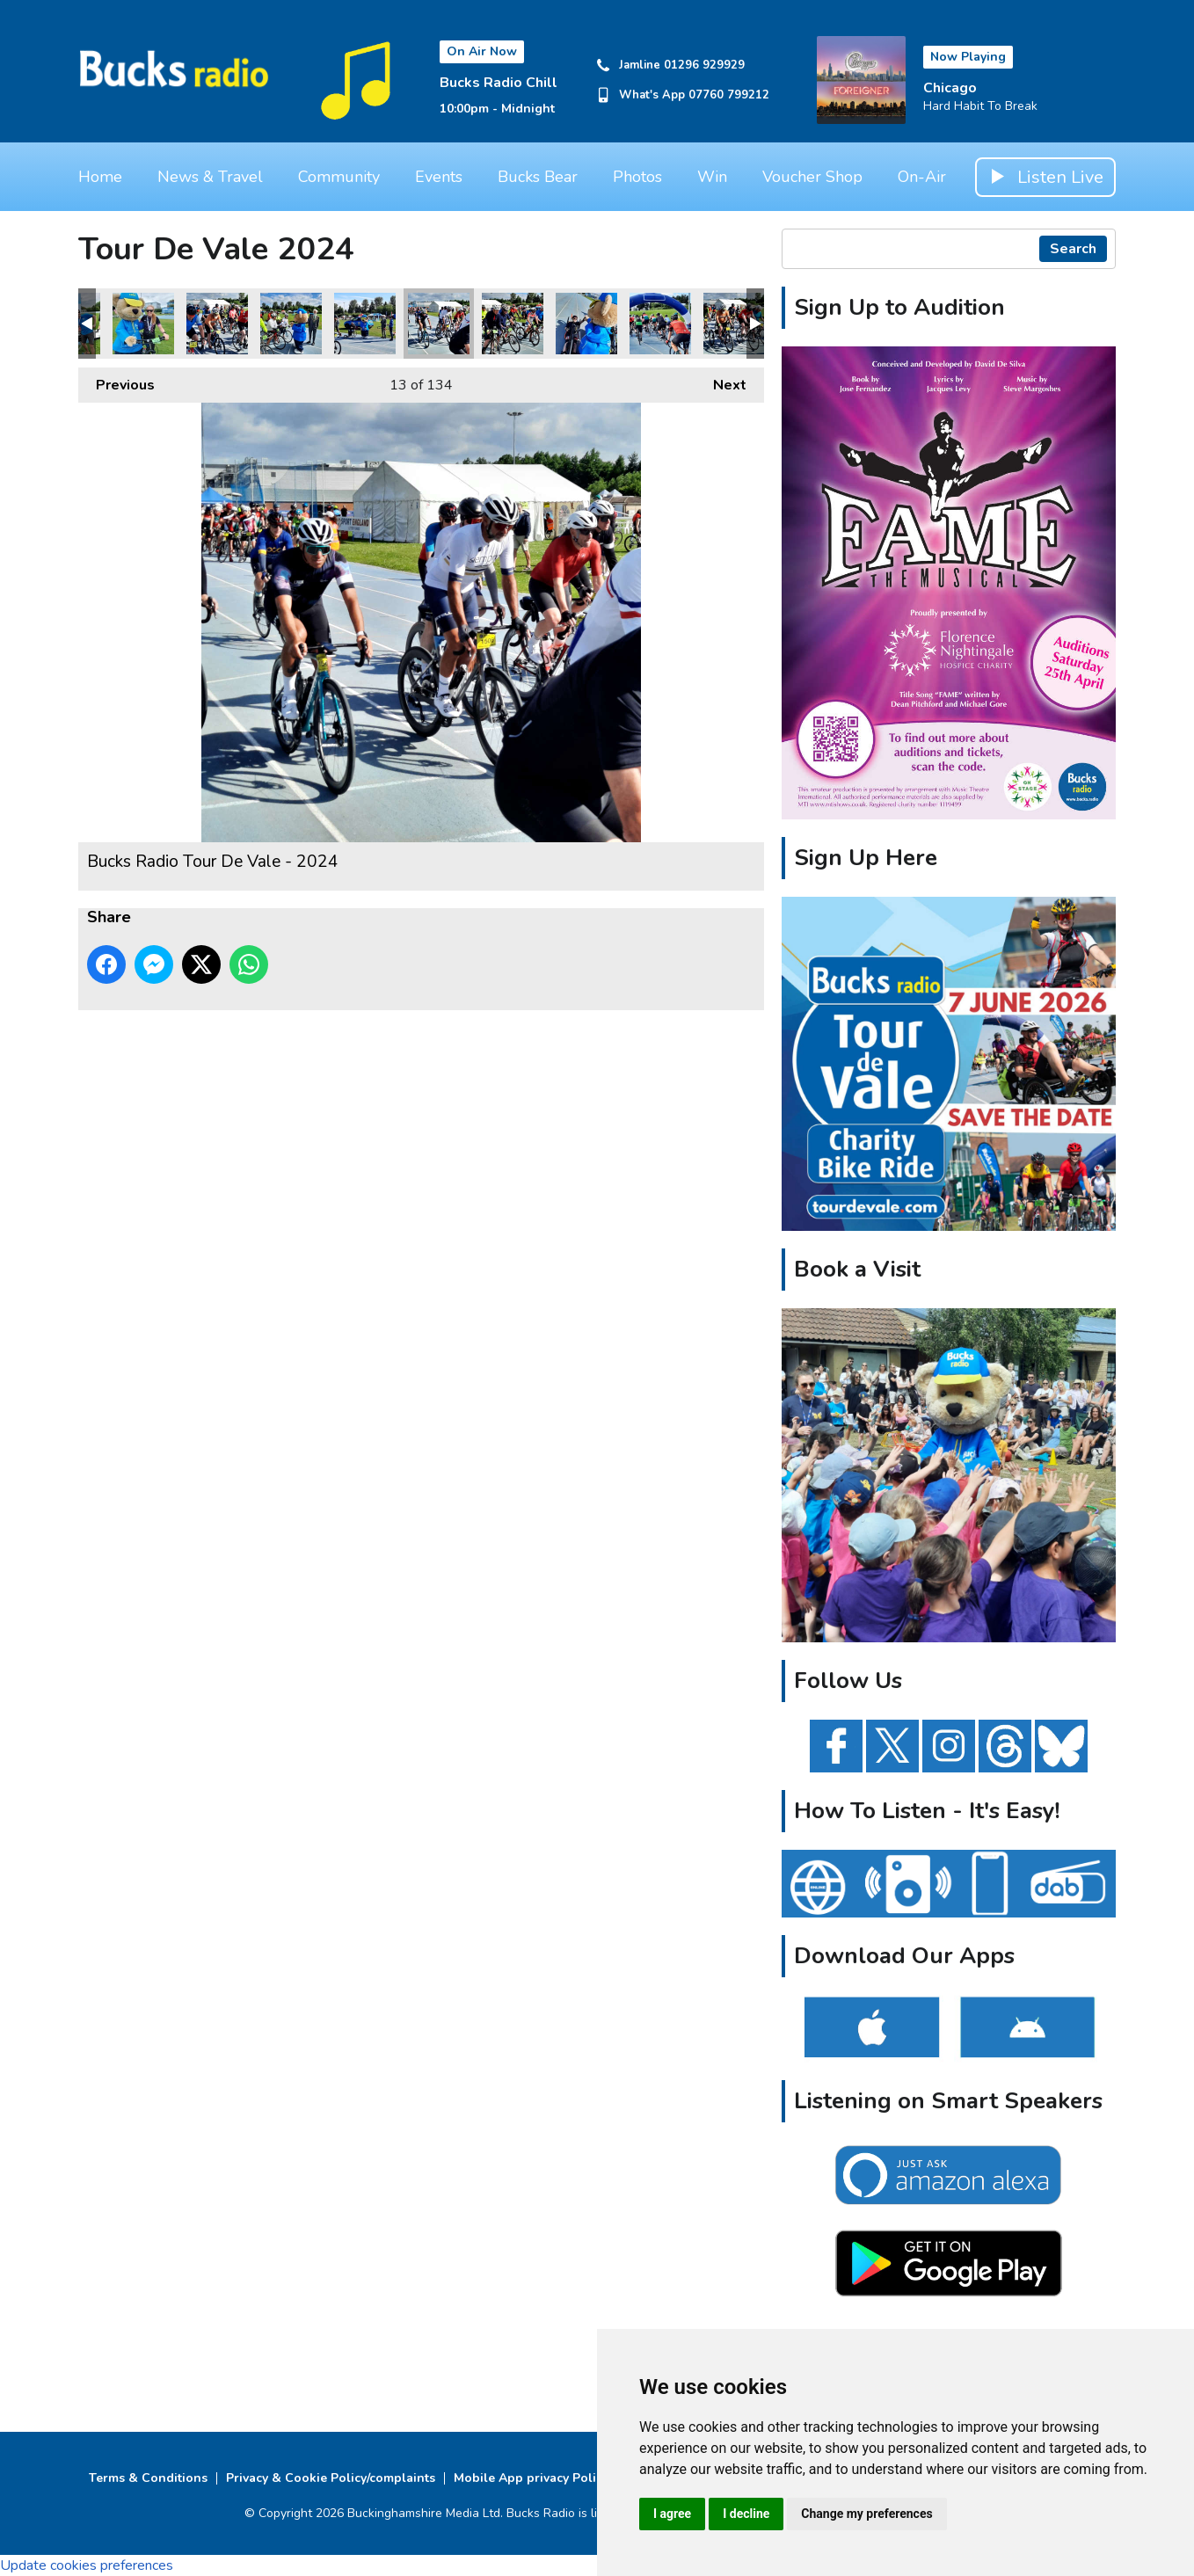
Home (100, 176)
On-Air (922, 176)
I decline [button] (746, 2514)
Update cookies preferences (86, 2565)
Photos (637, 176)
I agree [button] (672, 2514)
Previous (116, 381)
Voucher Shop (812, 176)
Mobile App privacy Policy (531, 2478)
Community (339, 176)
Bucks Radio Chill (498, 82)
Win (712, 176)
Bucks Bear (538, 176)
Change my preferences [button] (866, 2514)
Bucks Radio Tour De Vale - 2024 (143, 323)
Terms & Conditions (148, 2478)
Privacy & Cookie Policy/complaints (330, 2478)
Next (720, 381)
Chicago (950, 88)
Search (1073, 248)
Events (438, 176)
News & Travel (210, 176)
